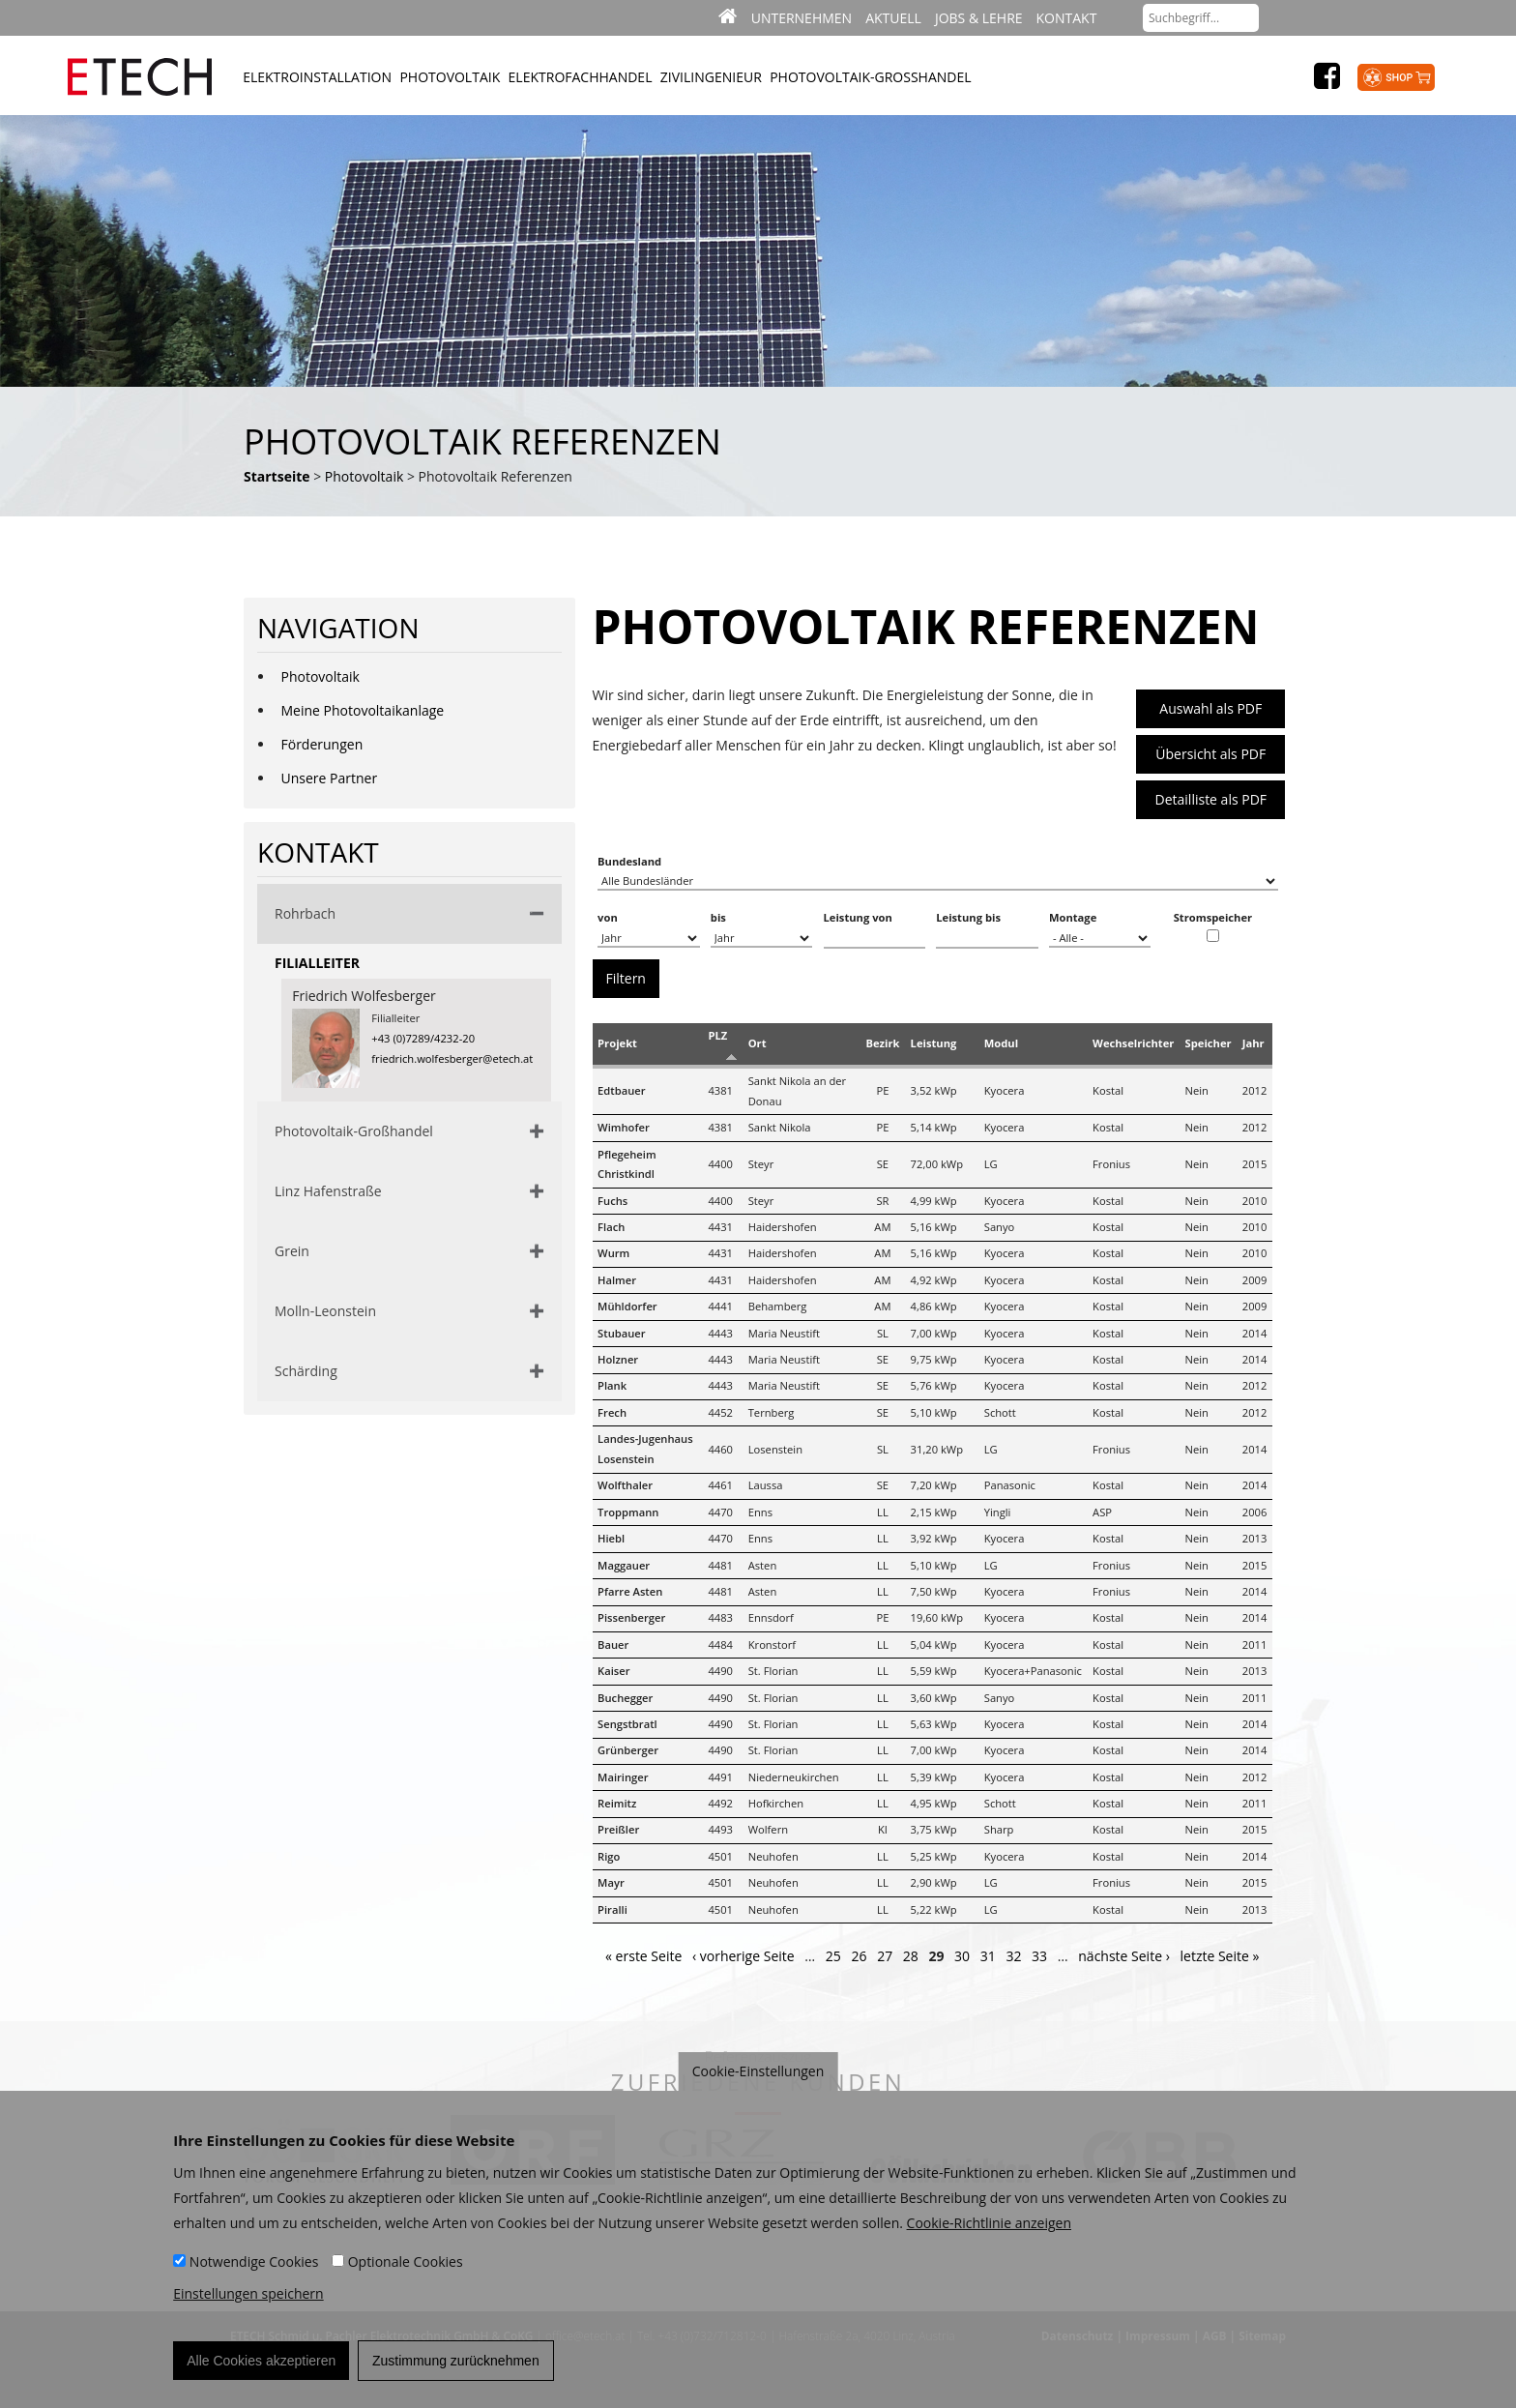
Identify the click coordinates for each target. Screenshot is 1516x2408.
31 (988, 1956)
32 (1013, 1956)
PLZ (717, 1035)
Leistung (934, 1043)
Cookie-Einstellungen (758, 2079)
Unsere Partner (329, 778)
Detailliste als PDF (1211, 799)
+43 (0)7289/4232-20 (423, 1038)
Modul (1001, 1043)
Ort (757, 1043)
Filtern (626, 978)
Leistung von (858, 917)
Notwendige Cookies (254, 2270)
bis (718, 917)
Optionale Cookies (405, 2270)
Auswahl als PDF (1210, 708)
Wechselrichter (1133, 1043)
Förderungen (322, 744)
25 (833, 1956)
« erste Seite (643, 1956)
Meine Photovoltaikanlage (363, 710)
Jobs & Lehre (979, 18)
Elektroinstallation (317, 77)
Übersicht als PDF (1210, 754)
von (608, 917)
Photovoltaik (449, 77)
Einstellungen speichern (248, 2302)
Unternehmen (801, 18)
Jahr (1253, 1043)
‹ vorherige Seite (743, 1956)
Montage (1072, 917)
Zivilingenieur (711, 77)
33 (1039, 1956)
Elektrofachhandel (581, 77)
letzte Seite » (1220, 1956)
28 (910, 1956)
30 (962, 1956)
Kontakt (1066, 18)
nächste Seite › (1124, 1956)
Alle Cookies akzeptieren (261, 2369)
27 (884, 1956)
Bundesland (629, 861)
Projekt (617, 1043)
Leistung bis (968, 917)
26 (858, 1956)
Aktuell (893, 18)
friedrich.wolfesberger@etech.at (452, 1058)
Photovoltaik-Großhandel (870, 77)
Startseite (277, 476)
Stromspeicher (1213, 917)
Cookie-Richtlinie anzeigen (989, 2231)
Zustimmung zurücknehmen (455, 2369)
